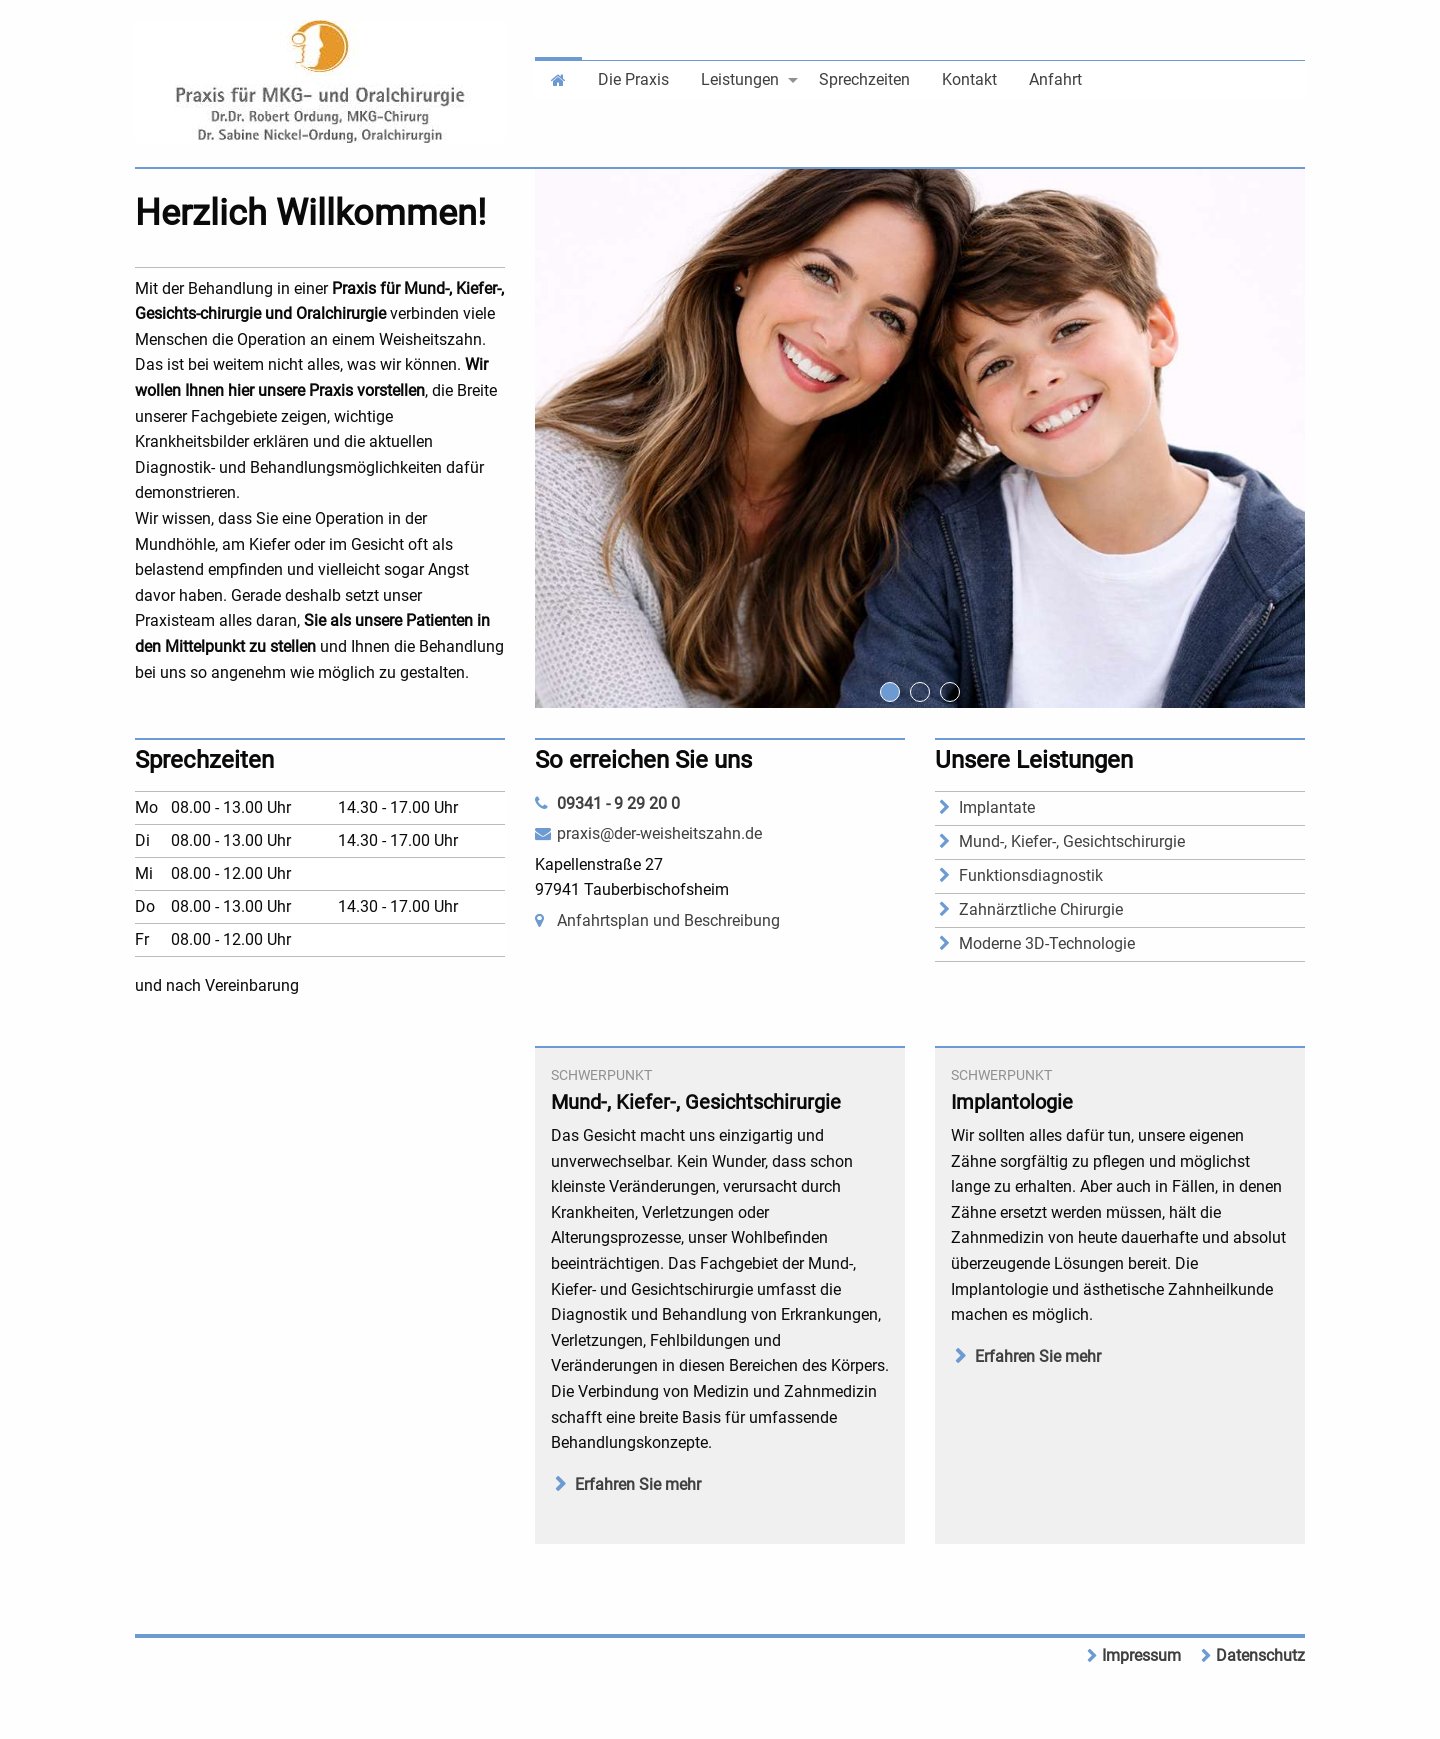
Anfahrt (1055, 79)
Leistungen (740, 79)
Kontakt (969, 79)
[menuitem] (558, 78)
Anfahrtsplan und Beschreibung (668, 920)
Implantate (997, 807)
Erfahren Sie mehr (638, 1484)
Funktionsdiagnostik (1031, 875)
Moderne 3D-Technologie (1047, 943)
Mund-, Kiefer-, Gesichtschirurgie (1072, 841)
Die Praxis (633, 79)
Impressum (1141, 1655)
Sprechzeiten (864, 79)
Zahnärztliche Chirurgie (1041, 909)
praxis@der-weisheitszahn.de (659, 833)
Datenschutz (1260, 1655)
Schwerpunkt (601, 1075)
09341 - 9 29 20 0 (618, 803)
